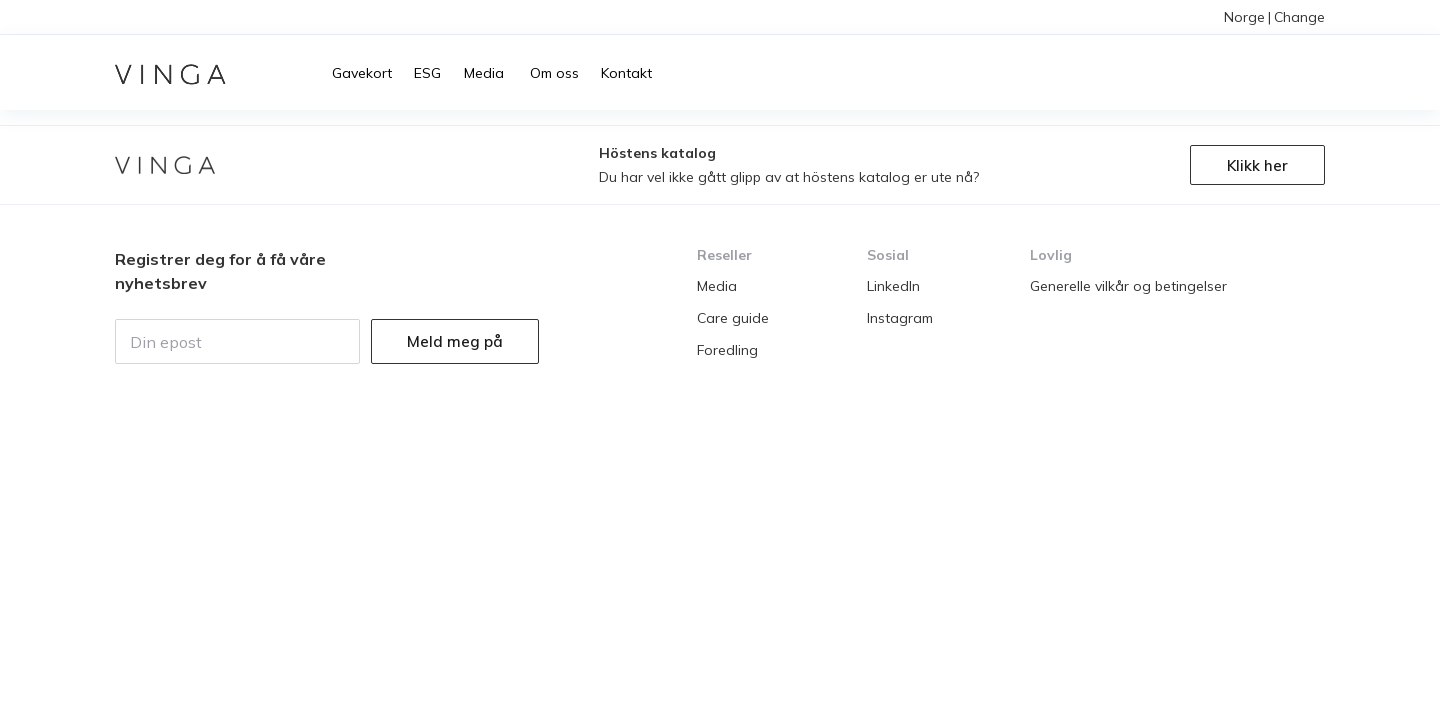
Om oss (552, 73)
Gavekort (362, 73)
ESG (427, 73)
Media (484, 73)
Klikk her (1257, 165)
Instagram (900, 318)
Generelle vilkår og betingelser (1128, 286)
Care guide (733, 318)
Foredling (727, 350)
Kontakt (626, 73)
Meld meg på (455, 341)
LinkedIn (893, 286)
